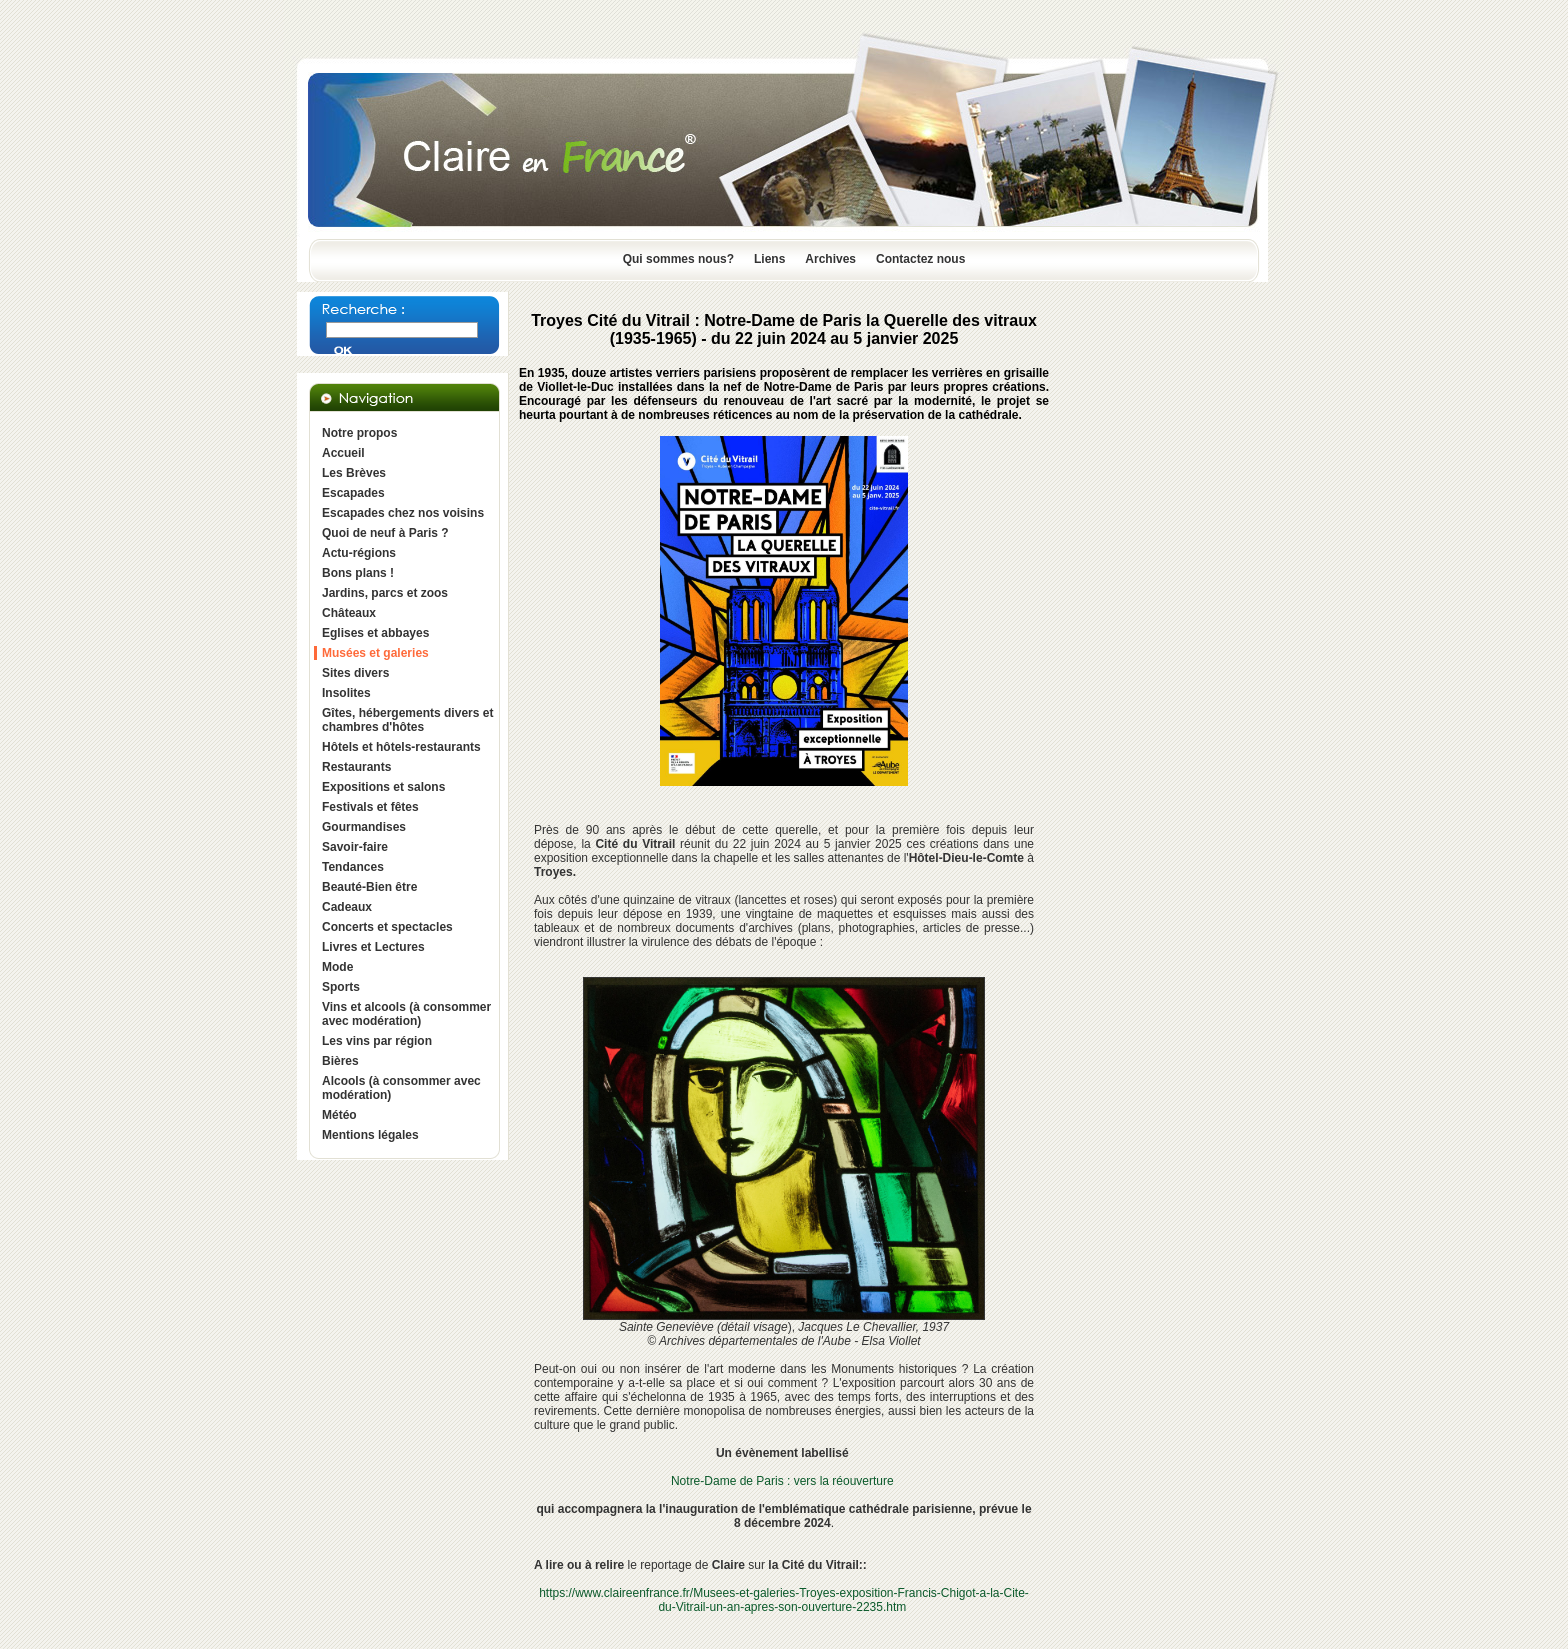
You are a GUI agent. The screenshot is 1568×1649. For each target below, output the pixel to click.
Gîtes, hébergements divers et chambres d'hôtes (407, 720)
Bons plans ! (358, 573)
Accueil (343, 453)
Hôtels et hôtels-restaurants (401, 747)
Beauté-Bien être (369, 887)
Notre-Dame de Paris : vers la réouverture (782, 1481)
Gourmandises (364, 827)
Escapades (353, 493)
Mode (337, 967)
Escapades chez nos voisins (403, 513)
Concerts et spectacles (387, 927)
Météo (339, 1115)
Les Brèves (354, 473)
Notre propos (359, 433)
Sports (341, 987)
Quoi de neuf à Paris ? (385, 533)
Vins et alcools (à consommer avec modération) (406, 1014)
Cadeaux (347, 907)
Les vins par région (377, 1041)
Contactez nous (920, 259)
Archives (830, 259)
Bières (340, 1061)
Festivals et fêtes (370, 807)
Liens (769, 259)
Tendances (353, 867)
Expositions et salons (383, 787)
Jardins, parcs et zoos (385, 593)
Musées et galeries (375, 653)
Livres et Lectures (373, 947)
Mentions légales (370, 1135)
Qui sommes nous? (678, 259)
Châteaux (349, 613)
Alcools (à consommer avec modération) (401, 1088)
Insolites (346, 693)
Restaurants (356, 767)
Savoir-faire (355, 847)
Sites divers (355, 673)
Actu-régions (359, 553)
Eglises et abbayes (375, 633)
